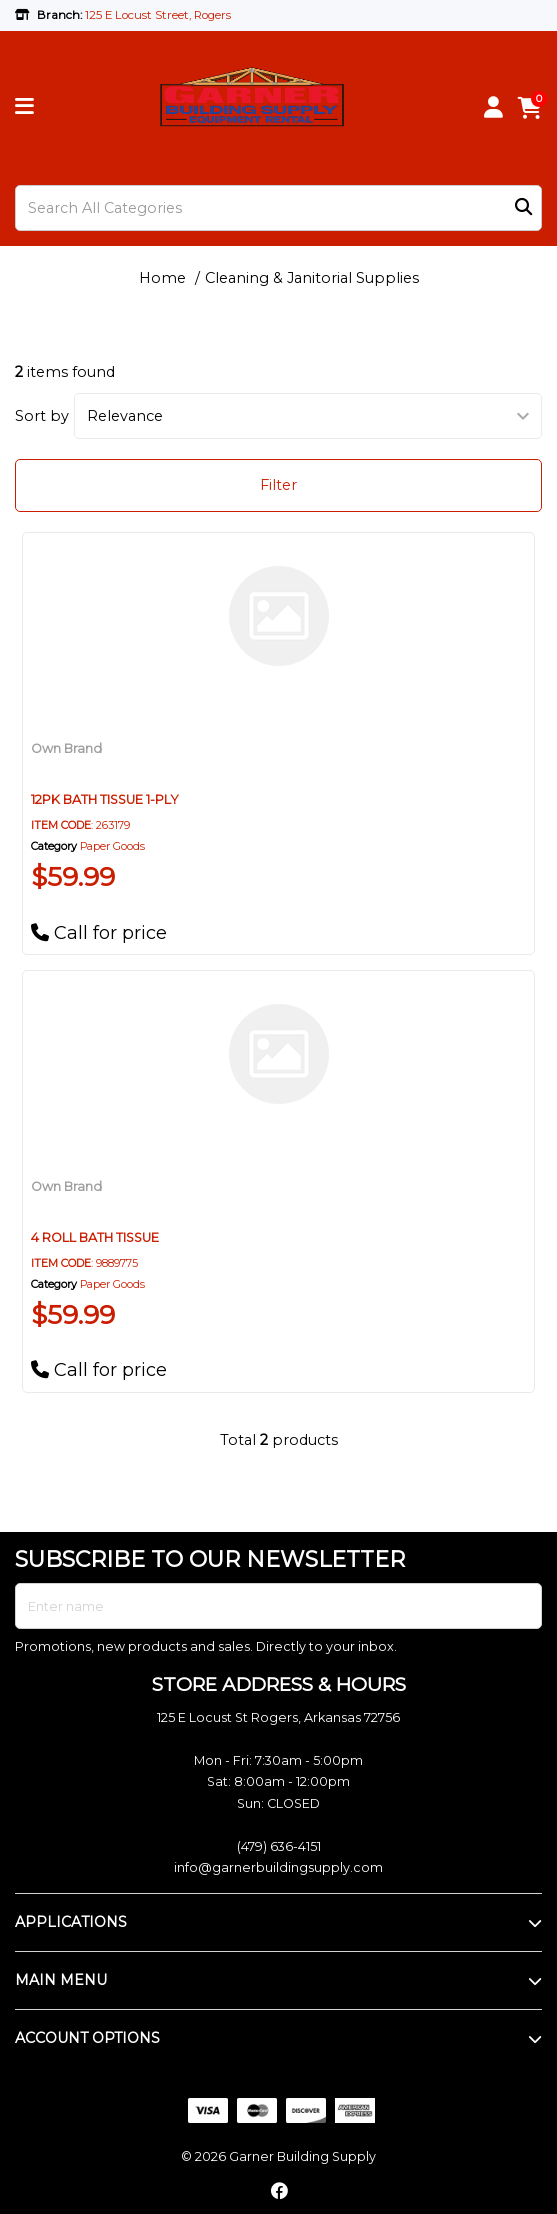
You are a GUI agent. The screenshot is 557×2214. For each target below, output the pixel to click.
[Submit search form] (523, 207)
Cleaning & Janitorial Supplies (312, 278)
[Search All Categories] (278, 208)
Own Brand (66, 748)
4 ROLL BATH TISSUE (95, 1237)
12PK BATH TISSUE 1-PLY (105, 799)
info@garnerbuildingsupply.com (278, 1867)
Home (162, 278)
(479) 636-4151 (279, 1846)
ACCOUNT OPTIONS (87, 2038)
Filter (278, 485)
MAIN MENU (61, 1980)
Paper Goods (112, 846)
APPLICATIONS (71, 1922)
